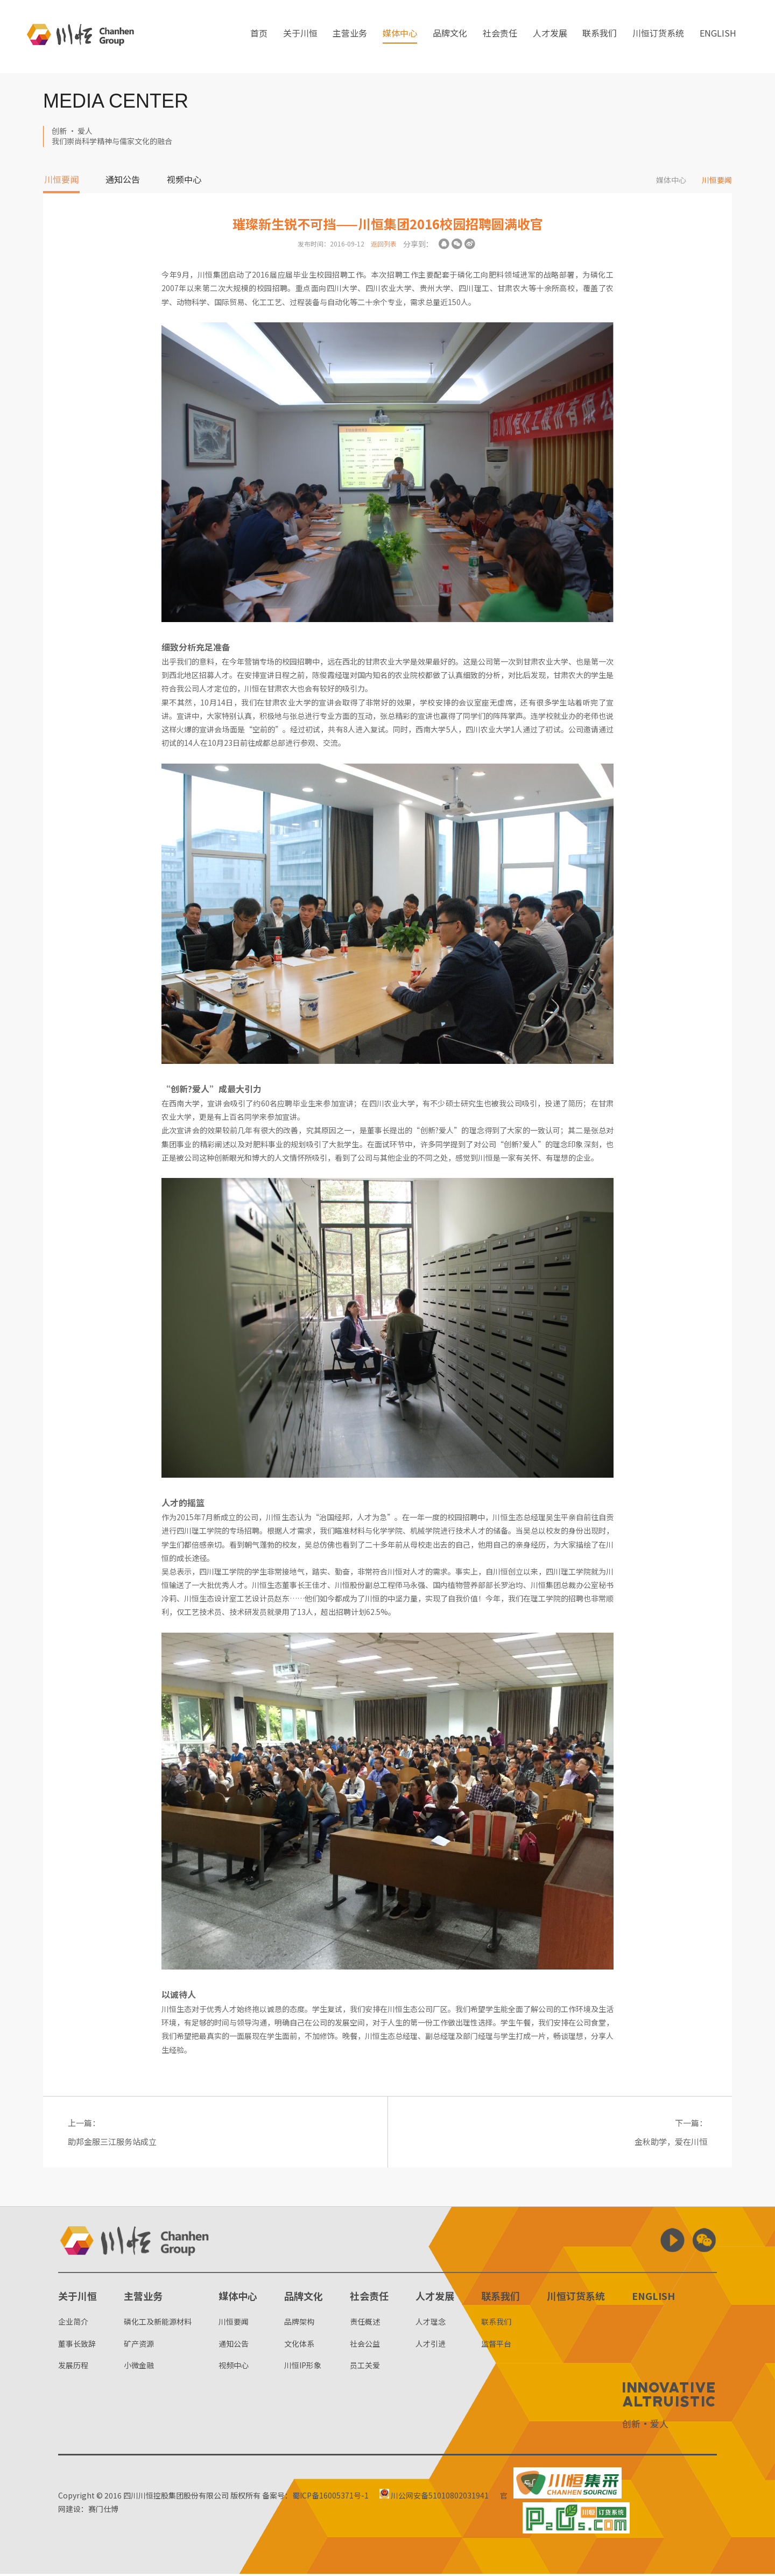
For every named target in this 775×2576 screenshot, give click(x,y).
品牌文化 (450, 37)
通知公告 (122, 180)
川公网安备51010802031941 (435, 2497)
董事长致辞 (77, 2345)
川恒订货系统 (658, 37)
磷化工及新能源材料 (158, 2323)
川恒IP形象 (302, 2366)
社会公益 (365, 2345)
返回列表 (384, 243)
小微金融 (139, 2366)
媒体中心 (400, 37)
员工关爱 (365, 2366)
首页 (258, 37)
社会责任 (500, 37)
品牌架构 (299, 2323)
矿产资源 (139, 2345)
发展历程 (73, 2366)
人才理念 (430, 2323)
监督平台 (496, 2345)
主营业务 (350, 37)
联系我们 (599, 37)
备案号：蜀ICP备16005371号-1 (315, 2497)
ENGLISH (718, 37)
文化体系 (299, 2345)
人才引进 (430, 2345)
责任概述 (365, 2323)
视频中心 (184, 180)
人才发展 (550, 37)
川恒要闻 (61, 180)
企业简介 (73, 2323)
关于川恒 (300, 37)
